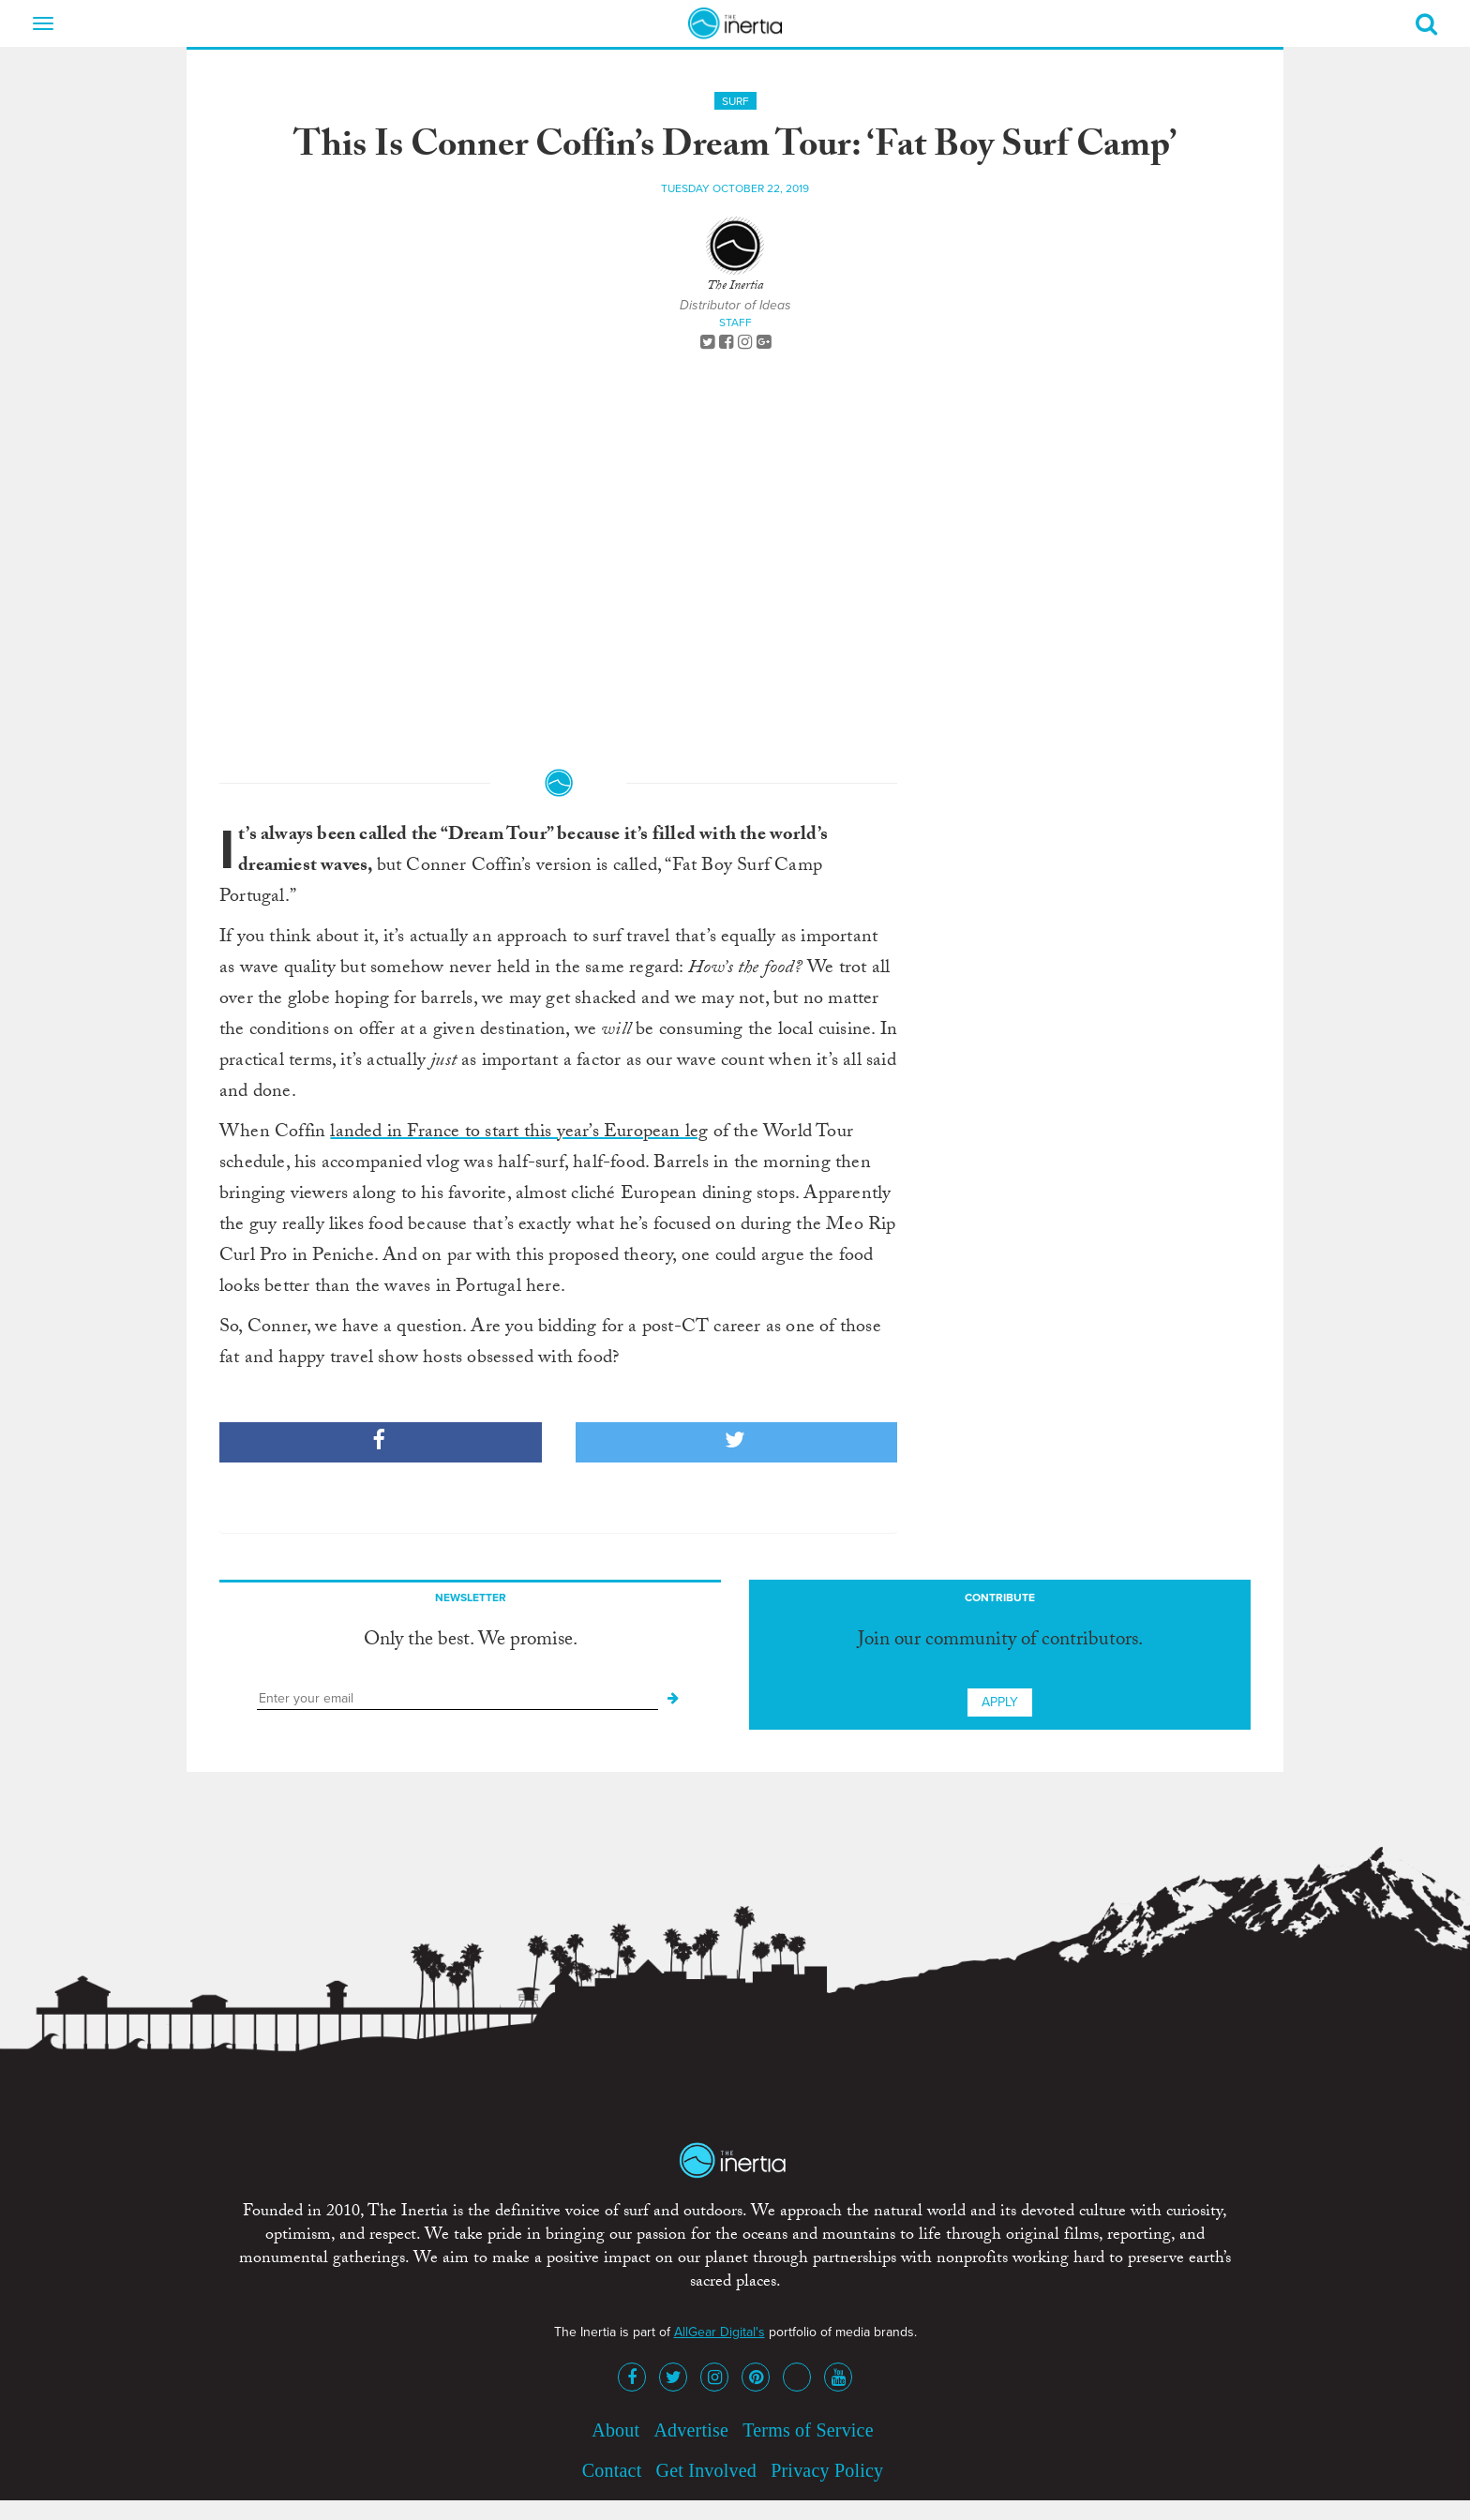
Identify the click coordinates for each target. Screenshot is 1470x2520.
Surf (735, 101)
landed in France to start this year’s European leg (519, 1133)
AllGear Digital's (719, 2332)
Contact (612, 2470)
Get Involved (706, 2470)
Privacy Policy (827, 2470)
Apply (1000, 1702)
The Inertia (735, 287)
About (615, 2430)
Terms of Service (808, 2430)
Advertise (690, 2430)
